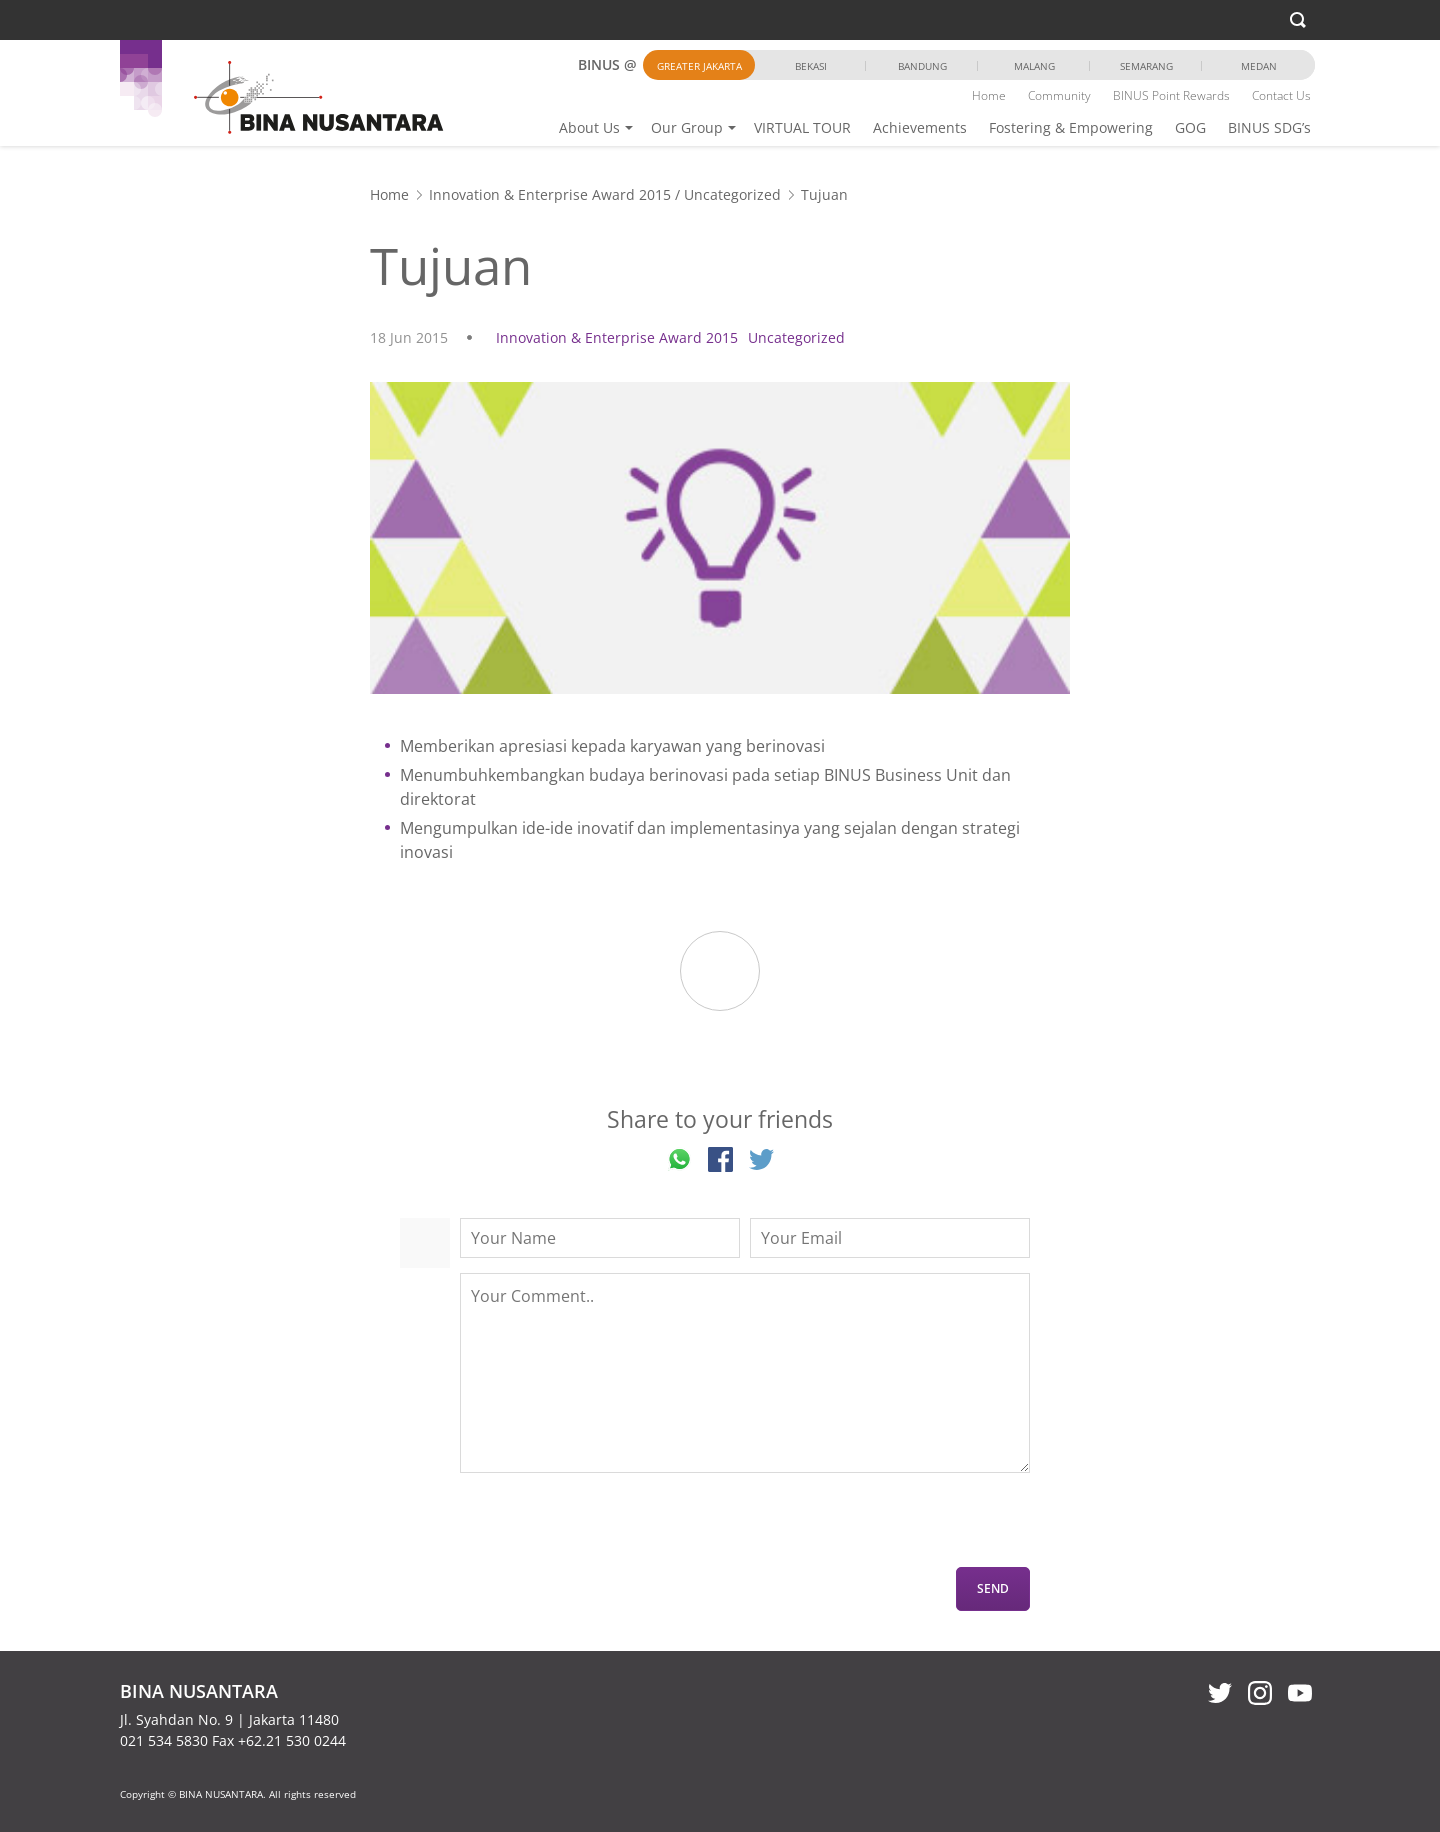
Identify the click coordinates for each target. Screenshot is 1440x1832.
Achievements (920, 127)
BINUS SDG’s (1269, 127)
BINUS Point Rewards (1171, 95)
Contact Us (1281, 95)
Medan (1259, 66)
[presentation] (612, 1528)
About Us (589, 127)
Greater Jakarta (699, 66)
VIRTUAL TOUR (802, 127)
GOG (1190, 127)
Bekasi (811, 66)
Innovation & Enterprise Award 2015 (550, 194)
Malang (1034, 66)
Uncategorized (732, 194)
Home (989, 95)
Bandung (922, 66)
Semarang (1146, 66)
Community (1059, 95)
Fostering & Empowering (1071, 127)
